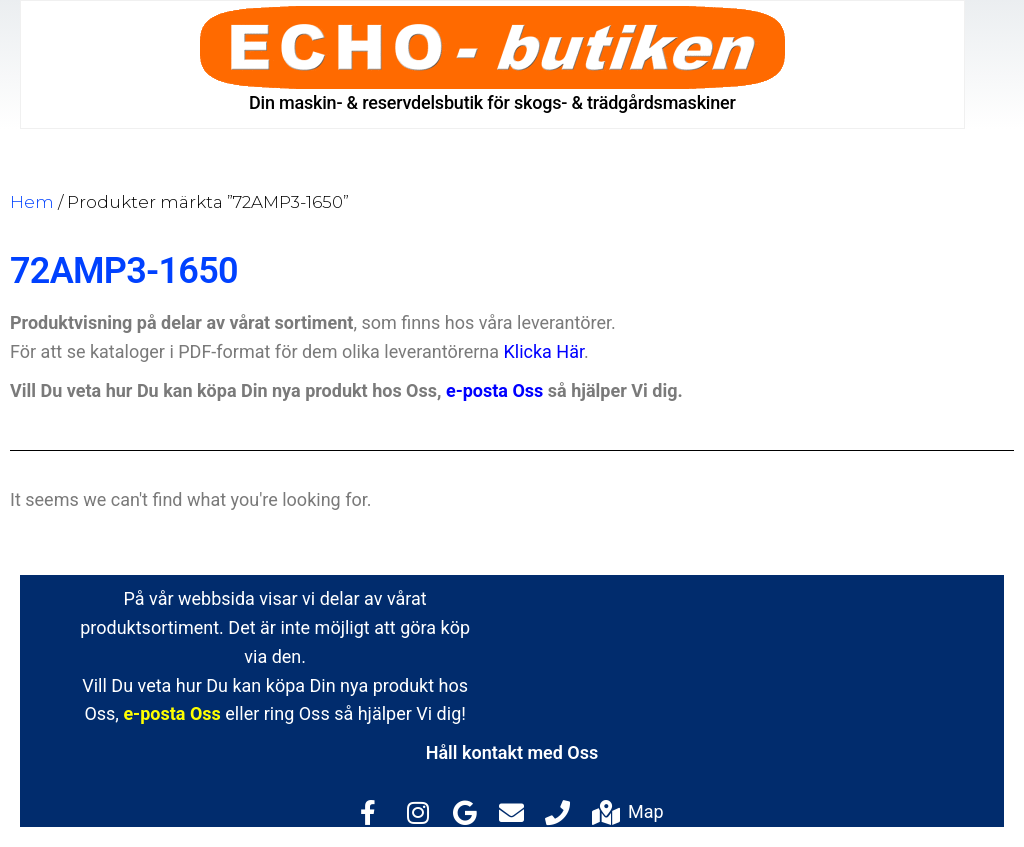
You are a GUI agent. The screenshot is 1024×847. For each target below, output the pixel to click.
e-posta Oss (494, 390)
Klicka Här (544, 351)
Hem (32, 202)
